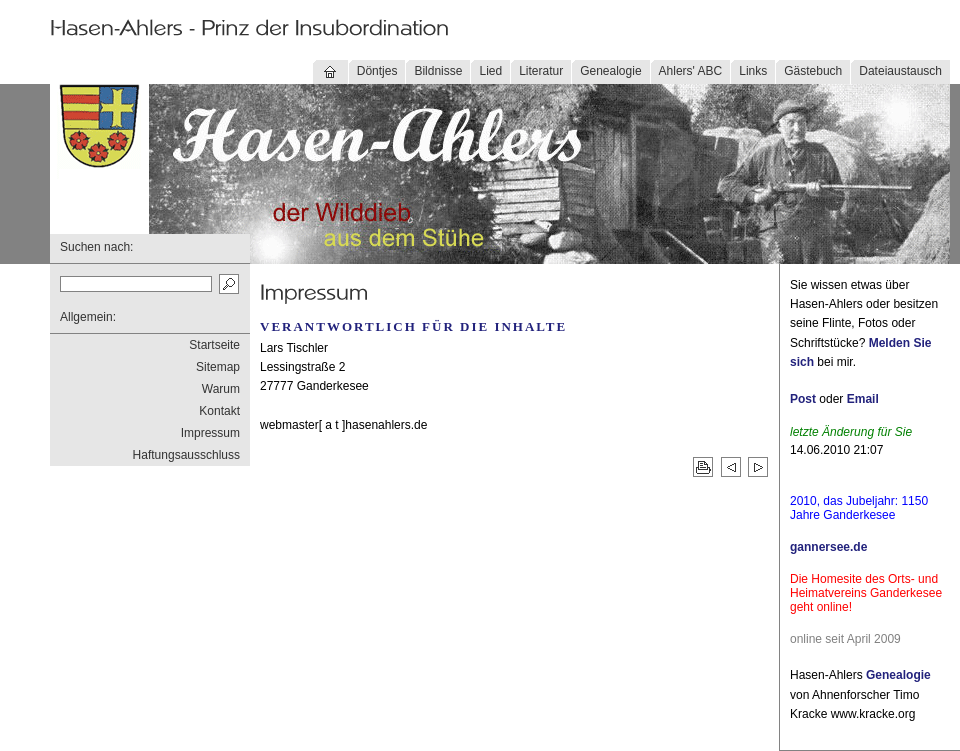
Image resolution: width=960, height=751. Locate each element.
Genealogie (610, 71)
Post (803, 399)
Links (753, 71)
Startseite (214, 345)
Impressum (210, 433)
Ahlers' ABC (691, 71)
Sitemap (218, 367)
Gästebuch (813, 71)
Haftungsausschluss (186, 455)
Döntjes (377, 71)
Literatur (541, 71)
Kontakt (219, 411)
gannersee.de (828, 547)
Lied (490, 71)
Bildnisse (438, 71)
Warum (221, 389)
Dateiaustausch (900, 71)
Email (863, 399)
